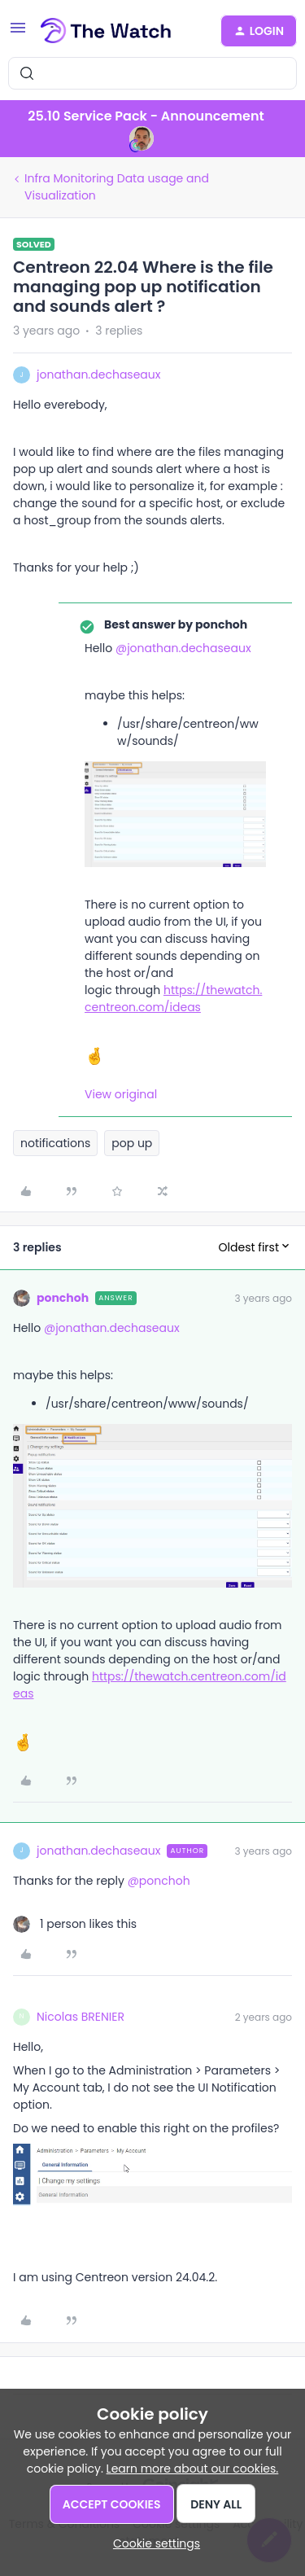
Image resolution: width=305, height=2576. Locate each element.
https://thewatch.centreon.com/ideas (173, 998)
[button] (18, 33)
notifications (55, 1143)
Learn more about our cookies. (193, 2468)
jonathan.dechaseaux (98, 374)
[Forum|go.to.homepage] (106, 31)
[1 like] (75, 1924)
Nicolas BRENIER (80, 2017)
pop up (131, 1143)
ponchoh (63, 1298)
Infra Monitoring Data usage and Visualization (116, 187)
